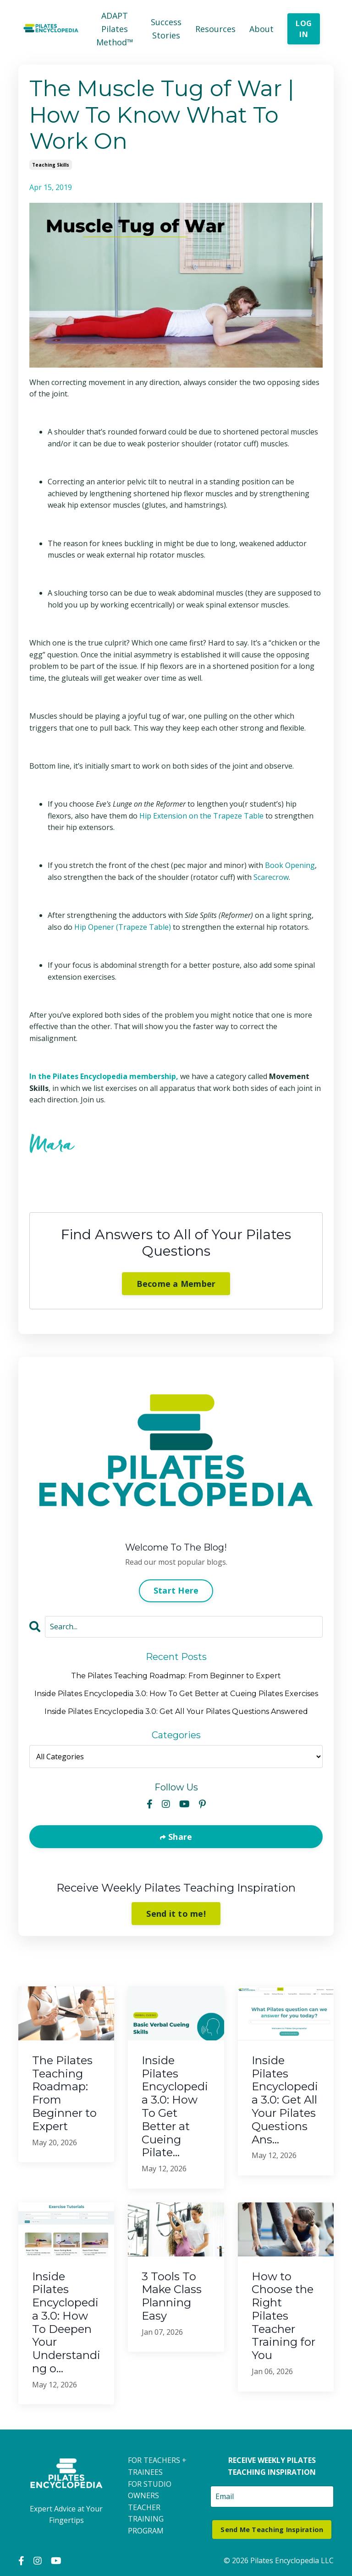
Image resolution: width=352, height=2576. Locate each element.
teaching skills (50, 165)
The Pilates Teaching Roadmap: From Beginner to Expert (176, 1675)
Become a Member (176, 1283)
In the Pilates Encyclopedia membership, (103, 1076)
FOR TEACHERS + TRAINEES (157, 2467)
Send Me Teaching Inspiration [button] (271, 2529)
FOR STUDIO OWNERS (149, 2490)
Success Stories (166, 28)
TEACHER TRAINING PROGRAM (146, 2519)
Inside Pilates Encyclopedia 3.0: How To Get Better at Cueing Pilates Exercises (176, 1693)
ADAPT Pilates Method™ (114, 29)
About (261, 28)
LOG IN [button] (304, 28)
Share (179, 1836)
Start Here (176, 1590)
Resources (215, 28)
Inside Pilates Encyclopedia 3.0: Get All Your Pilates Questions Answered (176, 1711)
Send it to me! (176, 1913)
